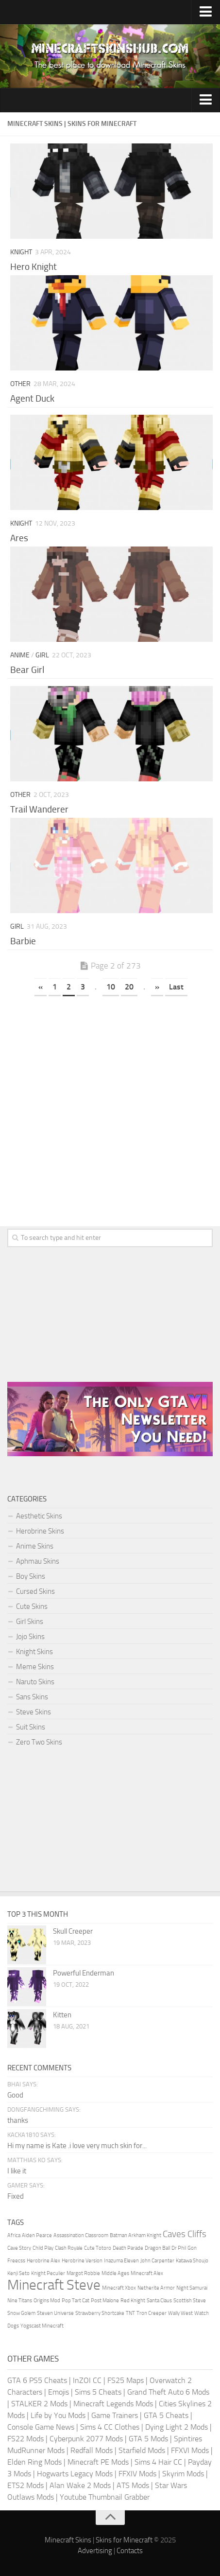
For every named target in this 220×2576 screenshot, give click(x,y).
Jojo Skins (30, 1636)
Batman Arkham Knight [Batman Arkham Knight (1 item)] (135, 2235)
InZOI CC (87, 2380)
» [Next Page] (157, 986)
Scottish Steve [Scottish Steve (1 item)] (189, 2300)
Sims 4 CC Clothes (109, 2427)
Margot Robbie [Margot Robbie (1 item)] (83, 2273)
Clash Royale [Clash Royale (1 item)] (69, 2248)
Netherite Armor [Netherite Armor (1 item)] (156, 2288)
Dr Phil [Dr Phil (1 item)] (178, 2248)
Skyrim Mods (183, 2473)
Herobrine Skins (40, 1531)
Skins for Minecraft (124, 2540)
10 (110, 986)
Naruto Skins (35, 1681)
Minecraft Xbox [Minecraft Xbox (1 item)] (119, 2288)
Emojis (58, 2392)
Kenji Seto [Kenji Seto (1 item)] (18, 2273)
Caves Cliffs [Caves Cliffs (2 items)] (184, 2234)
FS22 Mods (25, 2438)
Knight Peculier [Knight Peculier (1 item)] (48, 2273)
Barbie (23, 941)
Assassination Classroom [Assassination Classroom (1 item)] (80, 2235)
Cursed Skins (35, 1591)
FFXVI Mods (190, 2450)
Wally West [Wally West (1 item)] (180, 2313)
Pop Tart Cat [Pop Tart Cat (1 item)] (75, 2300)
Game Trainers (114, 2415)
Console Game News (40, 2427)
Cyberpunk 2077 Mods (86, 2438)
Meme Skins (35, 1666)
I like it (16, 2171)
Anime (20, 655)
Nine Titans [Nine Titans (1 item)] (19, 2300)
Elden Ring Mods (34, 2462)
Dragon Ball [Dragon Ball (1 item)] (157, 2248)
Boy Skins (30, 1576)
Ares (19, 538)
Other (20, 384)
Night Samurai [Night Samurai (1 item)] (191, 2288)
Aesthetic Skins (39, 1516)
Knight (21, 252)
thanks (17, 2120)
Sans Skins (32, 1697)
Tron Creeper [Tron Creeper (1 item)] (151, 2313)
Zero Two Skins (39, 1742)
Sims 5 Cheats (98, 2392)
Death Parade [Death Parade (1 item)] (128, 2248)
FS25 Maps (125, 2380)
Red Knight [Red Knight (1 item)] (132, 2300)
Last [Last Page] (176, 986)
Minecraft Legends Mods (113, 2403)
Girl (42, 655)
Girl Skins (29, 1621)
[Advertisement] (110, 1114)
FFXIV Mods (137, 2473)
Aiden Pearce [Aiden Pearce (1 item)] (37, 2235)
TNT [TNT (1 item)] (130, 2313)
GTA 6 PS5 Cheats (37, 2380)
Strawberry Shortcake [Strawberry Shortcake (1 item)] (99, 2313)
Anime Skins (34, 1546)
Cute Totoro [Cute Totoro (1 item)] (97, 2248)
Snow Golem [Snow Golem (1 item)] (21, 2313)
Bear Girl (27, 669)
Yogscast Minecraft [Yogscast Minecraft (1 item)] (42, 2326)
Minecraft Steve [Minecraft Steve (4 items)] (54, 2285)
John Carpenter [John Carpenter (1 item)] (157, 2261)
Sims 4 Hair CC (158, 2462)
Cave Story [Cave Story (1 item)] (19, 2248)
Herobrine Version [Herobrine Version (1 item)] (82, 2261)
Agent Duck (32, 398)
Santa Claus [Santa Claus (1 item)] (159, 2300)
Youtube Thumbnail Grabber (105, 2497)
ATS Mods (133, 2485)
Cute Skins (32, 1606)
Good (15, 2095)
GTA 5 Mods (148, 2438)
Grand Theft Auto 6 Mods (168, 2392)
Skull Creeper (73, 1931)
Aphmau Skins (37, 1561)
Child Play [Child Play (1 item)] (43, 2248)
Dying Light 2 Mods (176, 2427)
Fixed (15, 2196)
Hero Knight (33, 266)
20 (129, 986)
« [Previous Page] (40, 986)
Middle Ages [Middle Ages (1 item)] (115, 2273)
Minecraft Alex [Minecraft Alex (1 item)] (147, 2273)
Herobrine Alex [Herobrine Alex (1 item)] (43, 2261)
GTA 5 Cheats (166, 2415)
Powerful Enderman (83, 1973)
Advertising (95, 2550)
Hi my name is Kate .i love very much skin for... (77, 2145)
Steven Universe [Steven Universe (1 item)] (55, 2313)
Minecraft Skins (68, 2540)
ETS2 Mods (25, 2485)
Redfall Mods (91, 2450)
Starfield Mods (141, 2450)
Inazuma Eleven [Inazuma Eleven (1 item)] (121, 2261)
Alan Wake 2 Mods (80, 2485)
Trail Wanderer (39, 809)
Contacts (130, 2550)
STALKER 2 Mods (39, 2403)
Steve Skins (33, 1712)
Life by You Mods (58, 2415)
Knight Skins (34, 1651)
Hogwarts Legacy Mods (75, 2473)
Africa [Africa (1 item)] (13, 2235)
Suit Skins (30, 1727)
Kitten (62, 2015)
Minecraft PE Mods (98, 2462)
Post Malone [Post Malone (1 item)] (105, 2300)
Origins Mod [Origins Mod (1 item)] (47, 2300)
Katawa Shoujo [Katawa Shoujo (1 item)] (192, 2261)
